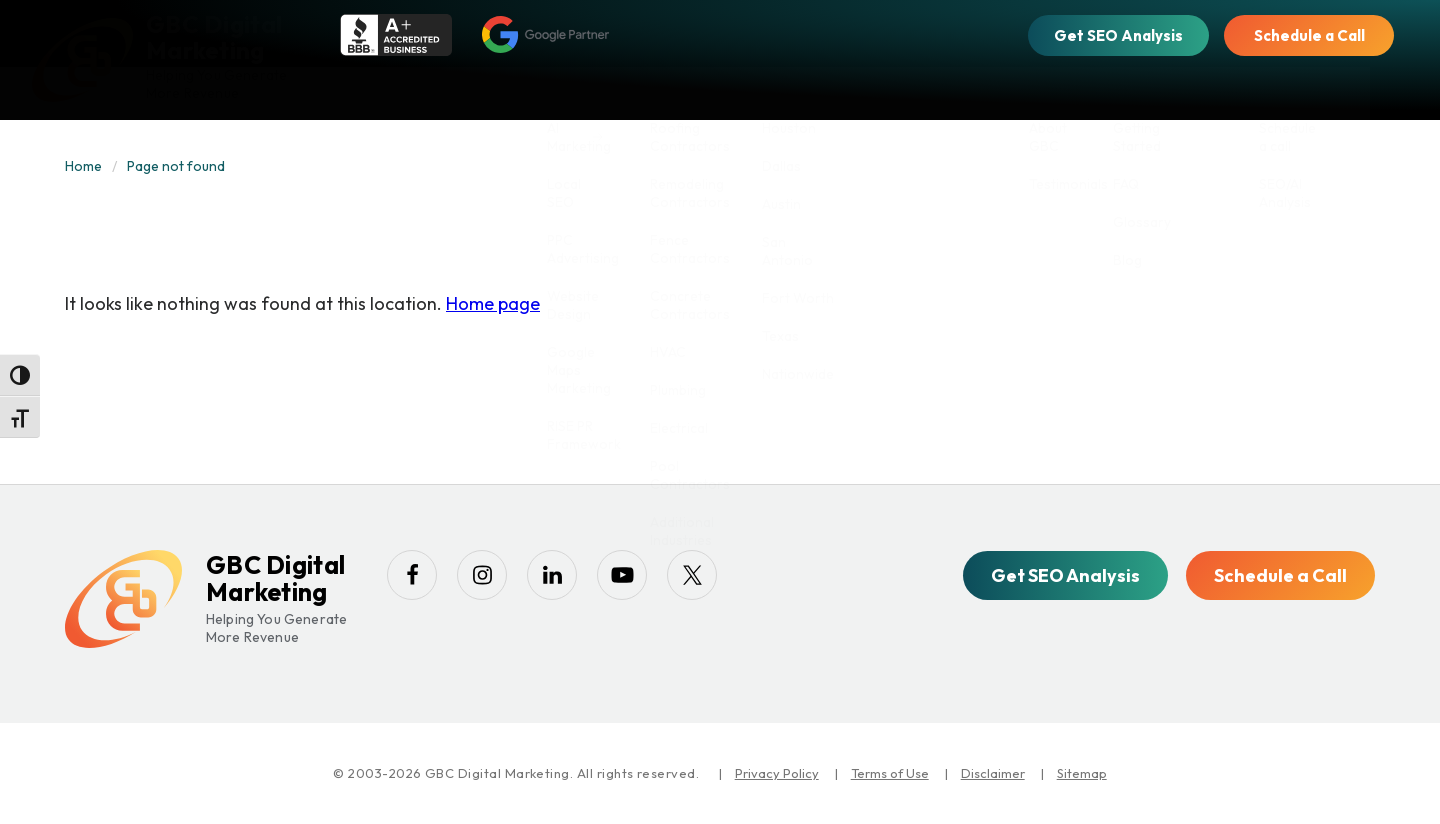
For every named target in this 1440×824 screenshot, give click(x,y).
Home (83, 166)
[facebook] (412, 575)
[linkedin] (552, 575)
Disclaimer (993, 773)
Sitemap (1082, 773)
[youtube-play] (622, 575)
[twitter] (692, 575)
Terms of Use (890, 773)
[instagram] (482, 575)
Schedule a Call (1309, 35)
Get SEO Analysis (1118, 35)
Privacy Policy (777, 773)
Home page (493, 303)
